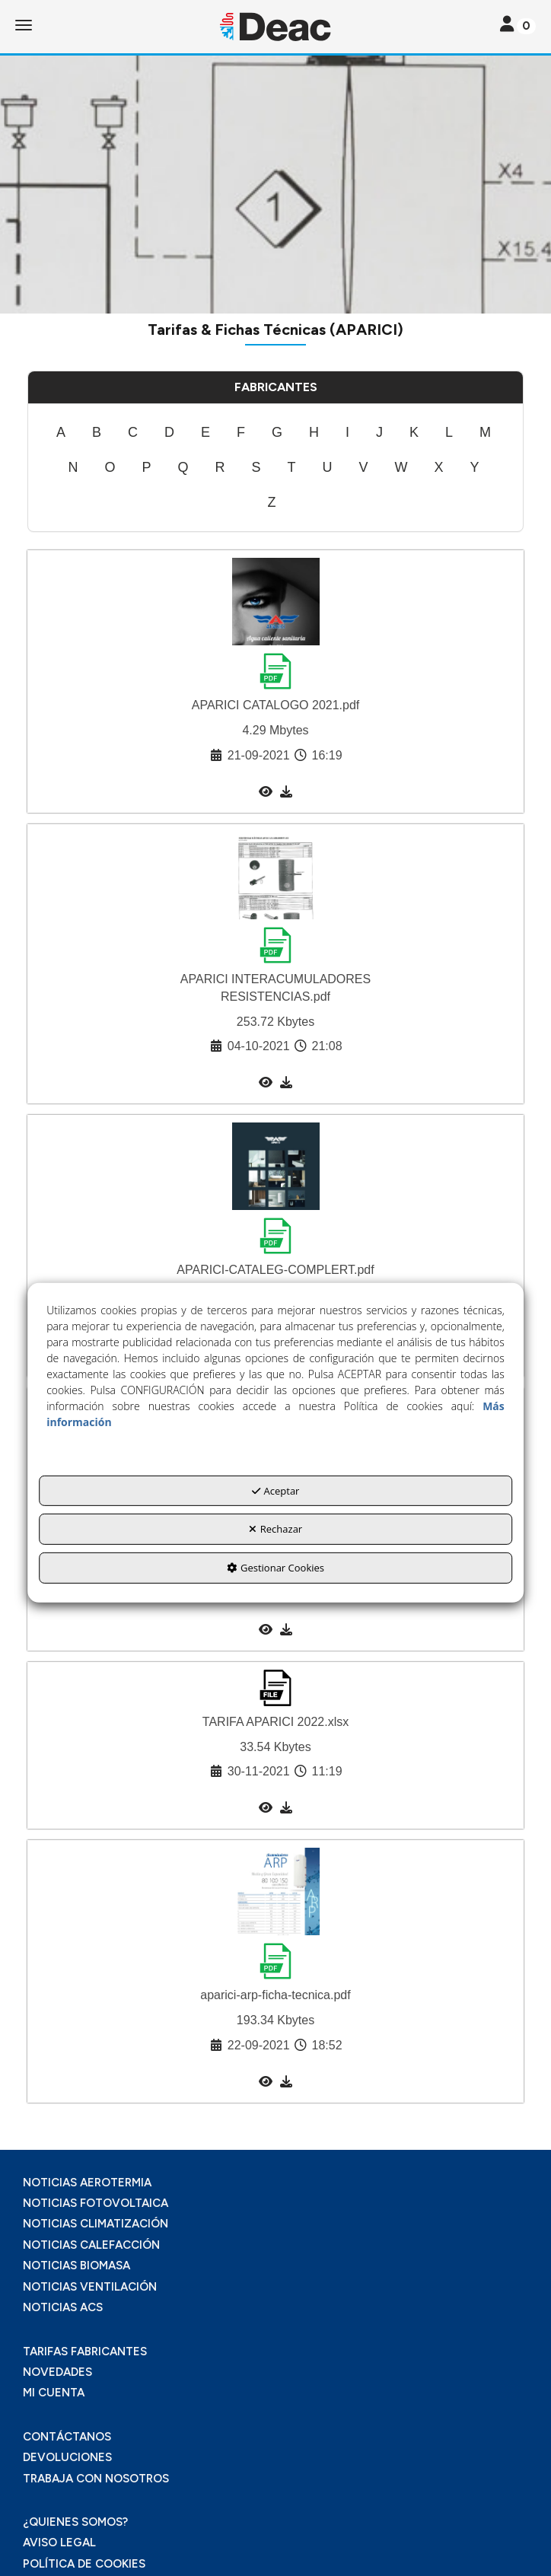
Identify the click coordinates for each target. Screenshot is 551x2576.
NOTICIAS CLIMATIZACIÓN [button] (95, 2224)
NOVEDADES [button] (57, 2372)
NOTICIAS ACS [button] (63, 2307)
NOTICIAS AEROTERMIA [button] (87, 2182)
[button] (275, 26)
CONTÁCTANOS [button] (67, 2437)
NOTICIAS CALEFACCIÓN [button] (91, 2245)
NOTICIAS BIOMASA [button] (76, 2265)
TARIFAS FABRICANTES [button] (85, 2351)
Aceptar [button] (276, 1491)
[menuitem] (61, 433)
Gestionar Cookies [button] (275, 1568)
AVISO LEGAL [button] (59, 2542)
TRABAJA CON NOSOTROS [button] (96, 2478)
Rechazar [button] (275, 1529)
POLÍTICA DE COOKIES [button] (84, 2564)
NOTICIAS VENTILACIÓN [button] (90, 2287)
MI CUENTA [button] (53, 2392)
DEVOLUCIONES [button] (67, 2457)
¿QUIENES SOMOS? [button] (75, 2522)
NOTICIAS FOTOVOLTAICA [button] (95, 2203)
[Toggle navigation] (517, 25)
